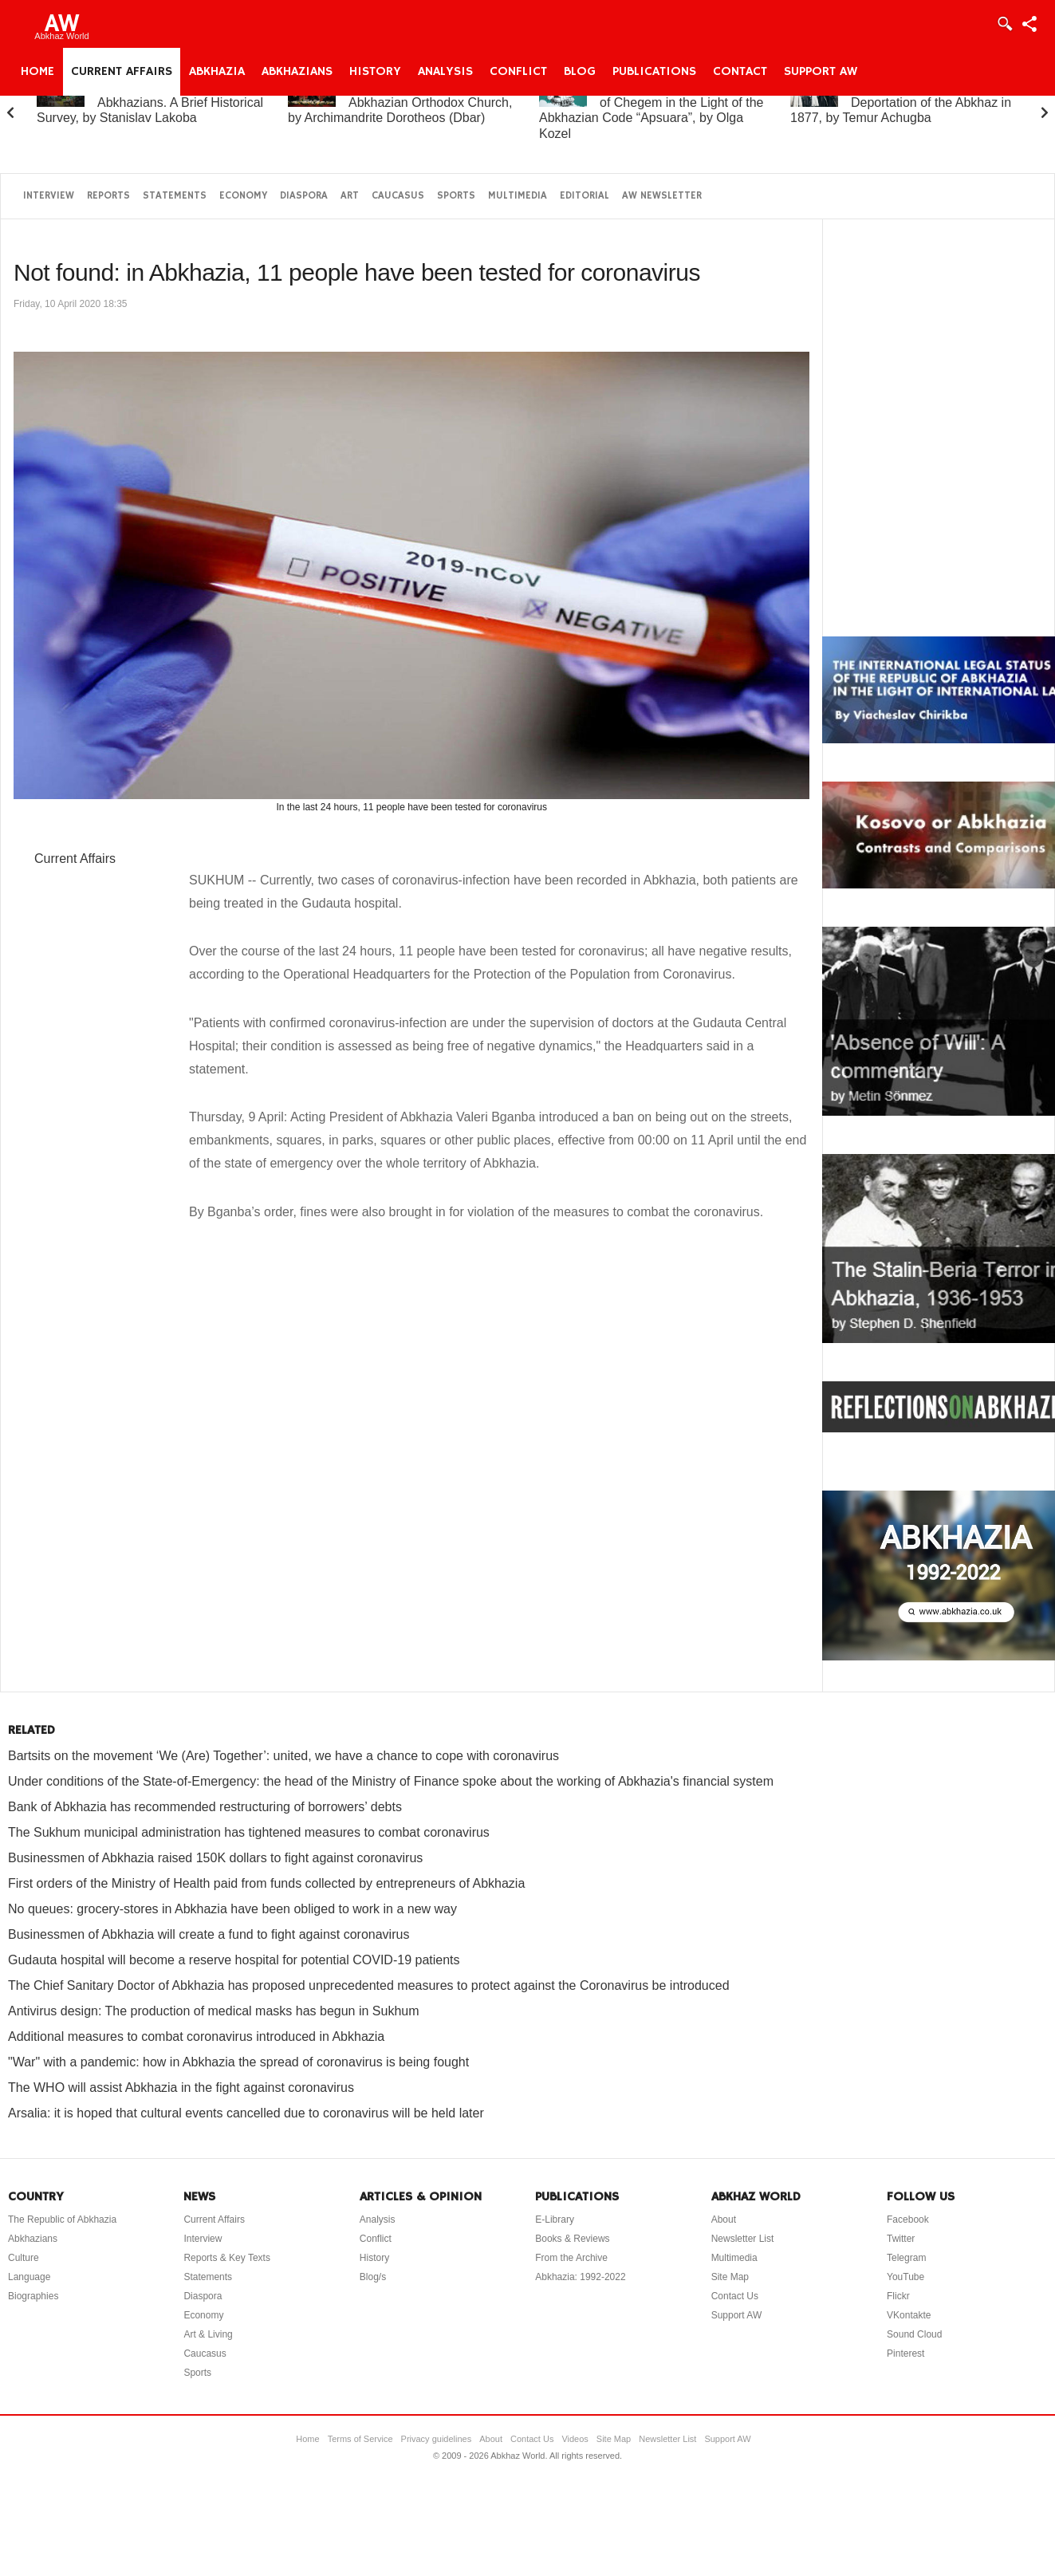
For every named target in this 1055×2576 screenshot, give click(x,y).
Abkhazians (297, 72)
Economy (243, 196)
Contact (740, 72)
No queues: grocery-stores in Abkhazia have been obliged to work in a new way (232, 1909)
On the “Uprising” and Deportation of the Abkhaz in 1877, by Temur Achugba (900, 102)
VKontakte (909, 2315)
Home (37, 72)
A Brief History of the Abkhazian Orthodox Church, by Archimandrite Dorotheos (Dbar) (400, 102)
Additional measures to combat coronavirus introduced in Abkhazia (196, 2036)
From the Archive (571, 2257)
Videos (574, 2439)
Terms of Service (360, 2439)
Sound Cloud (914, 2334)
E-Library (554, 2219)
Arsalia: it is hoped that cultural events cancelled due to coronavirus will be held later (246, 2113)
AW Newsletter (662, 196)
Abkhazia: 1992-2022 (580, 2277)
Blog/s (373, 2277)
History (375, 72)
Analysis (445, 72)
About (723, 2219)
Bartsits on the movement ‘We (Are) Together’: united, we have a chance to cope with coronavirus (283, 1756)
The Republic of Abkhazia (62, 2219)
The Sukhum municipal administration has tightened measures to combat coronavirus (249, 1832)
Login (1004, 24)
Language (29, 2277)
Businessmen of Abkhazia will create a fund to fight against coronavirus (208, 1934)
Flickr (898, 2296)
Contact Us (734, 2296)
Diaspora (304, 196)
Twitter (901, 2238)
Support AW (820, 72)
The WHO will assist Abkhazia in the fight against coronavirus (181, 2087)
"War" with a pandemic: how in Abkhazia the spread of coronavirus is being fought (238, 2062)
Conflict (518, 72)
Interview (48, 196)
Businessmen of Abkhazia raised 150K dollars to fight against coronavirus (215, 1858)
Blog (580, 72)
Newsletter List (742, 2238)
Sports (456, 196)
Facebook (908, 2219)
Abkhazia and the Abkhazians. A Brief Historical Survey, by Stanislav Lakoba (150, 102)
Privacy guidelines (436, 2439)
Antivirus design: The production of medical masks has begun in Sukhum (213, 2011)
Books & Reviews (572, 2238)
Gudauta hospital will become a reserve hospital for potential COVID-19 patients (234, 1960)
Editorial (584, 196)
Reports (108, 196)
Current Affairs (121, 72)
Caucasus (398, 196)
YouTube (905, 2277)
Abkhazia (217, 72)
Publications (654, 72)
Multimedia (517, 196)
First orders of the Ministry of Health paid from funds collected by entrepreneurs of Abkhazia (266, 1883)
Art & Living (207, 2334)
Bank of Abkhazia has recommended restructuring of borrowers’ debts (205, 1807)
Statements (175, 196)
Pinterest (905, 2353)
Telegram (906, 2257)
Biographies (33, 2296)
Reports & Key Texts (226, 2257)
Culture (23, 2257)
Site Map (730, 2277)
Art (350, 196)
